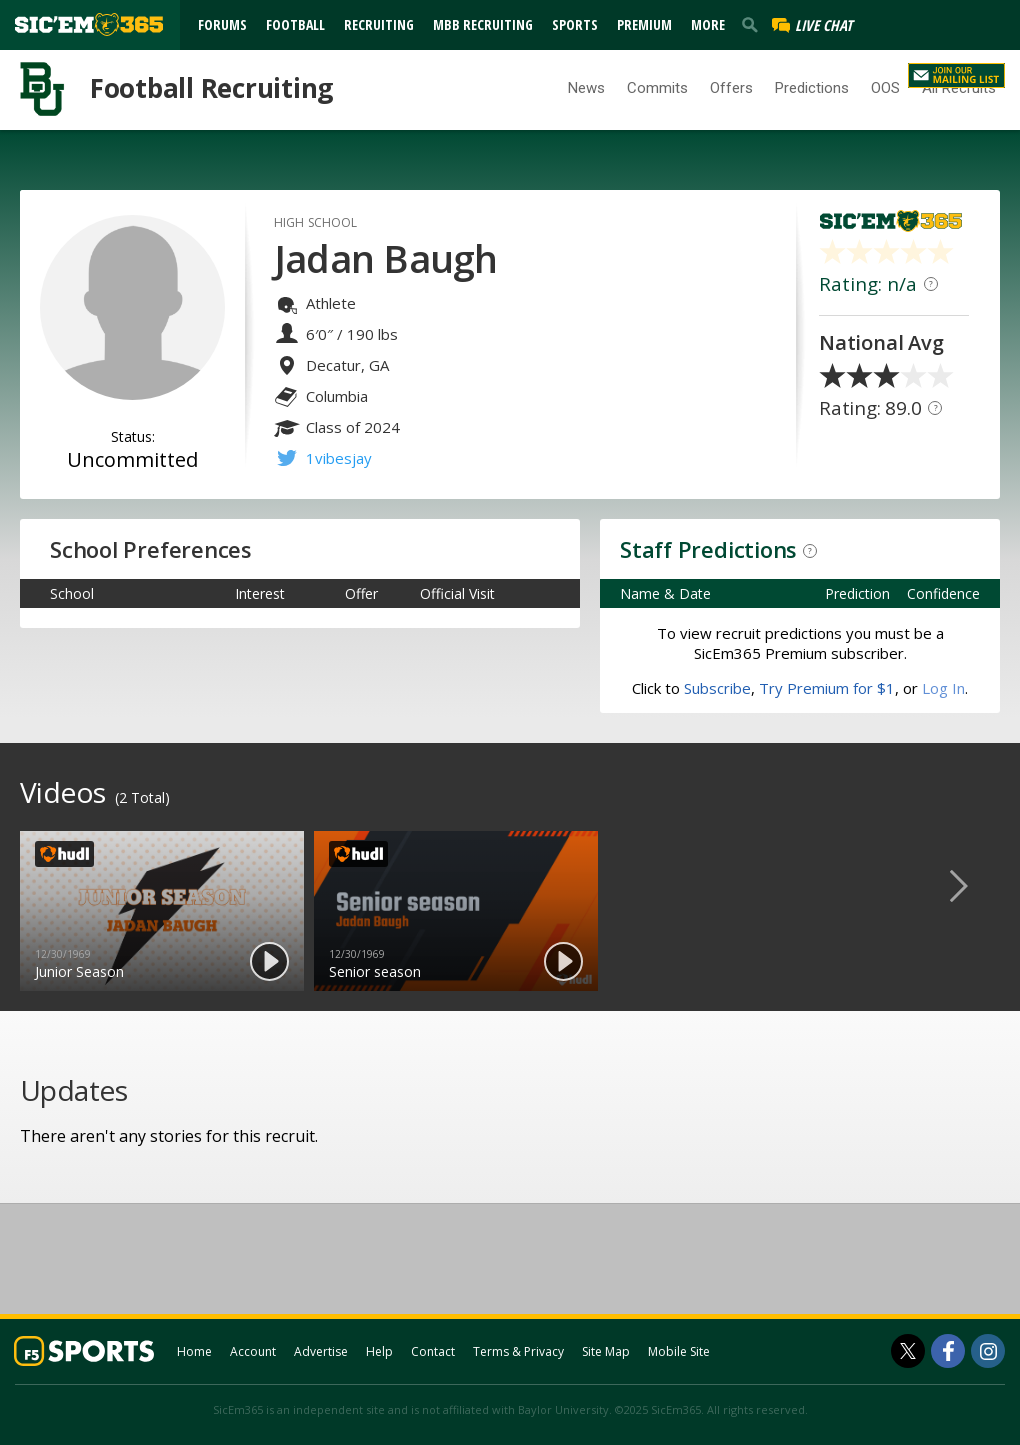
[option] (162, 911)
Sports (575, 24)
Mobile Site (679, 1351)
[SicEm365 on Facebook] (948, 1351)
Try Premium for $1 (827, 688)
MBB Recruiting (483, 24)
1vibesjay (339, 458)
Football (295, 24)
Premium (644, 24)
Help (379, 1351)
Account (253, 1351)
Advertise (321, 1351)
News (586, 88)
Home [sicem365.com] (194, 1351)
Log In (822, 73)
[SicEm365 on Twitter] (908, 1351)
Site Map (606, 1351)
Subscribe (717, 688)
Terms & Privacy (518, 1351)
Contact (433, 1351)
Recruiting (379, 24)
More (708, 24)
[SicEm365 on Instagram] (988, 1351)
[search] (754, 24)
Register (875, 73)
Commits (657, 88)
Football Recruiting (211, 88)
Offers (731, 88)
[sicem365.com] (89, 24)
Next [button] (975, 885)
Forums (222, 24)
